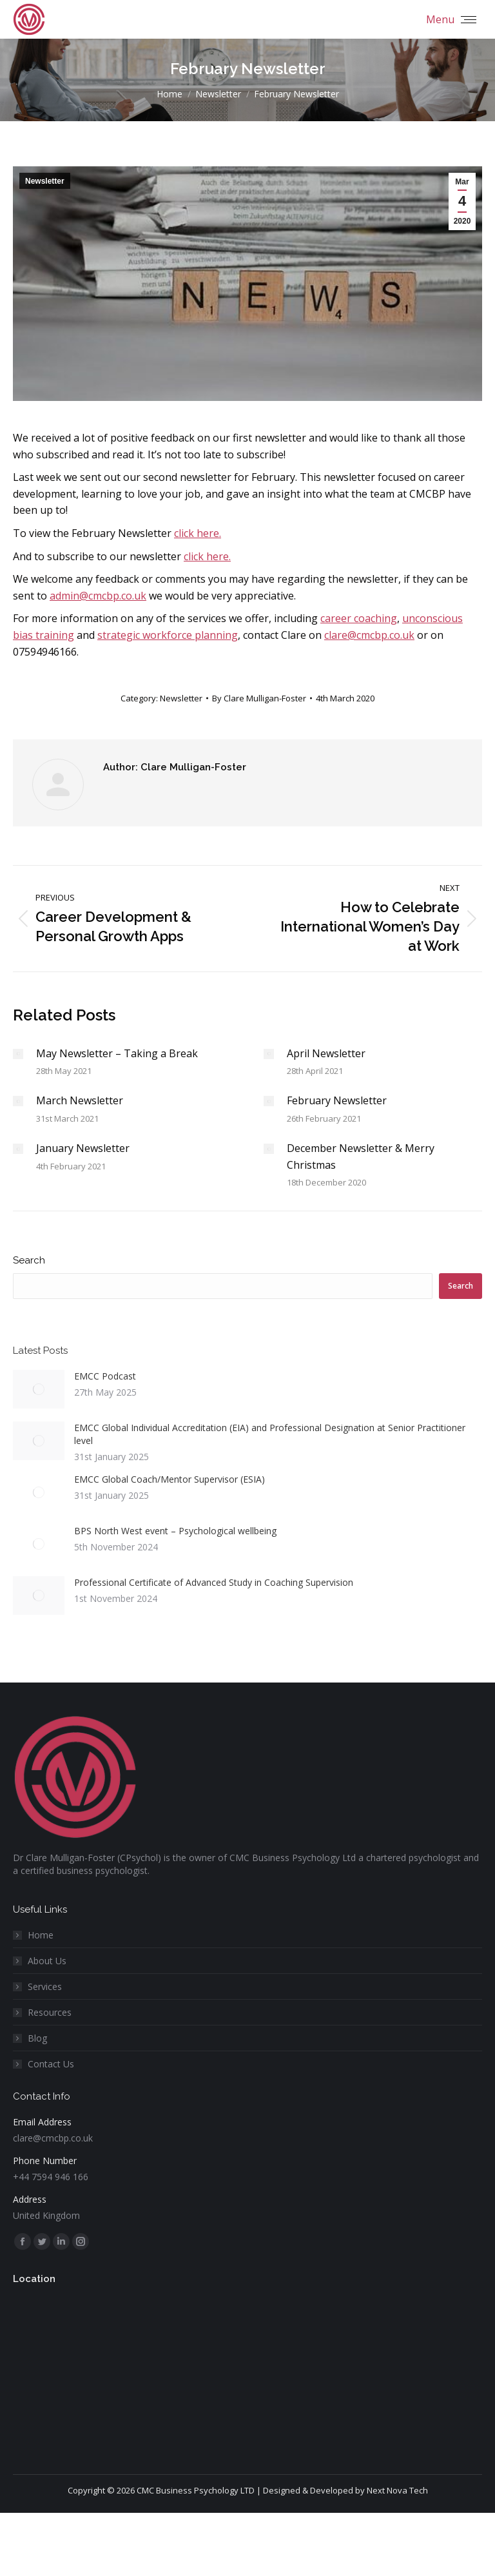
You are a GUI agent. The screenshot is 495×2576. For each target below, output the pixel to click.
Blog (37, 2038)
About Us (47, 1961)
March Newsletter (79, 1100)
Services (45, 1986)
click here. (197, 533)
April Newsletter (326, 1053)
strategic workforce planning (167, 635)
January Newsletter (83, 1148)
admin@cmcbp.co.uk (98, 596)
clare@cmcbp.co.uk (369, 635)
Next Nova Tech (397, 2490)
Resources (50, 2012)
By (259, 698)
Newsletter (44, 181)
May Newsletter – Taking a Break (117, 1053)
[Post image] (18, 1054)
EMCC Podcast (105, 1376)
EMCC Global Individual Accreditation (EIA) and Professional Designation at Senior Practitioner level (269, 1434)
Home (40, 1935)
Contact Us (51, 2064)
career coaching (358, 618)
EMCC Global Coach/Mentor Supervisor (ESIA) (169, 1479)
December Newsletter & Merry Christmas (360, 1156)
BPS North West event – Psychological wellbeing (175, 1531)
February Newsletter (337, 1100)
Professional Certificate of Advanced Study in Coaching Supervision (213, 1582)
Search (29, 1260)
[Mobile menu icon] (451, 19)
